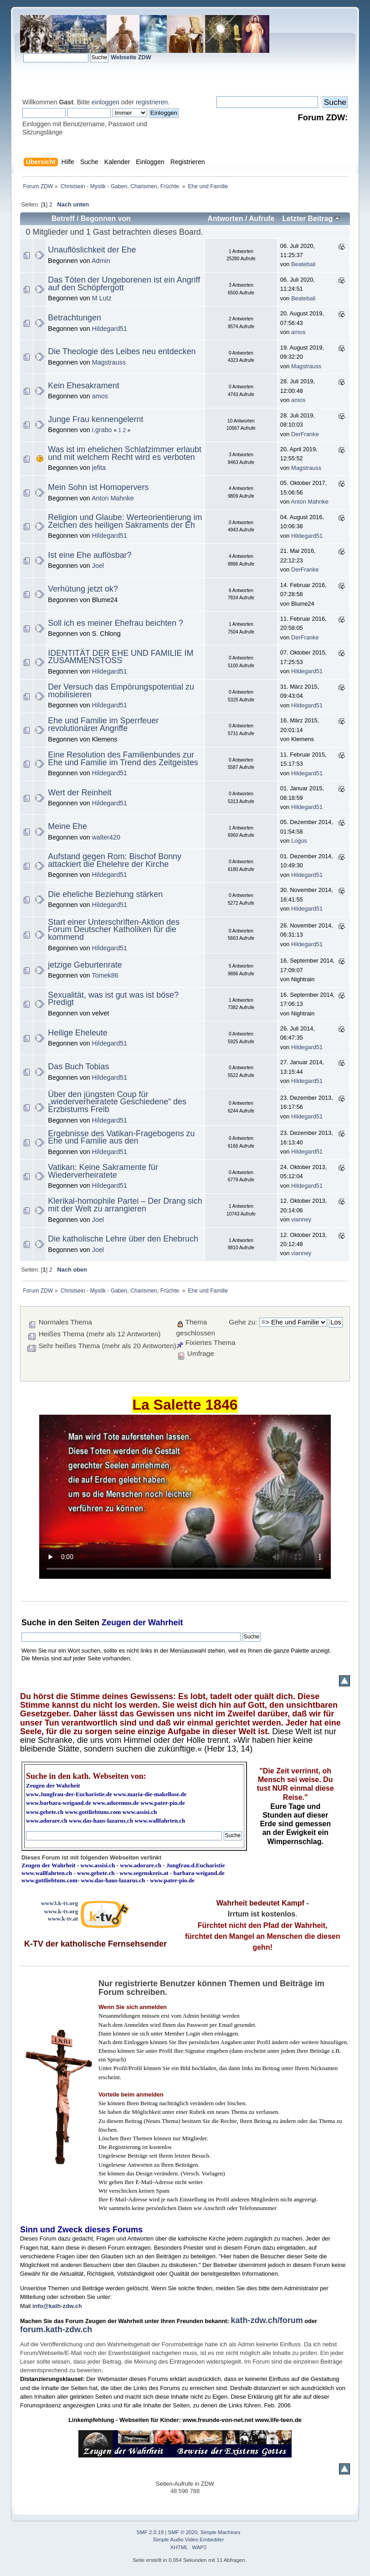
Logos (299, 840)
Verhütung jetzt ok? (83, 588)
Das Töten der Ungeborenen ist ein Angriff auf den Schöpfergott (124, 283)
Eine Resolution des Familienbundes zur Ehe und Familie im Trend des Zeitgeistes (123, 758)
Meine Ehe (67, 826)
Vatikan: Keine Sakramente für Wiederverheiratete (103, 1171)
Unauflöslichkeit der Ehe (92, 249)
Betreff (63, 218)
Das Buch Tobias (78, 1066)
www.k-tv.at (63, 1918)
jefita (99, 467)
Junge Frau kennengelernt (95, 419)
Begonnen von (106, 218)
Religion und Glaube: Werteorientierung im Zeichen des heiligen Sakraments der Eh (125, 521)
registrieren (152, 102)
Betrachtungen (74, 317)
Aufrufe (261, 218)
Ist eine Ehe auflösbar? (89, 555)
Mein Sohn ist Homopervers (98, 487)
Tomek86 (105, 975)
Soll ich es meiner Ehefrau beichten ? (115, 623)
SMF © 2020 (183, 2532)
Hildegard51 (109, 328)
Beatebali (303, 264)
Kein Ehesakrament (83, 385)
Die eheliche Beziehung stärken (105, 894)
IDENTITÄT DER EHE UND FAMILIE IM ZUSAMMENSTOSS (120, 657)
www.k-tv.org (61, 1911)
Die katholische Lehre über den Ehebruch (123, 1238)
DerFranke (305, 434)
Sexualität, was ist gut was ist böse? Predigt (113, 998)
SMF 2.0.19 (150, 2532)
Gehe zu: (243, 1322)
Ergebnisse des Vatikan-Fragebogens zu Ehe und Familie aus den (121, 1137)
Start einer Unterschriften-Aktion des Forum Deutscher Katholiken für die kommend (114, 929)
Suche (33, 1622)
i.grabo (102, 429)
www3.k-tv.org (59, 1903)
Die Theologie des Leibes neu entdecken (121, 351)
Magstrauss (109, 362)
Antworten (225, 218)
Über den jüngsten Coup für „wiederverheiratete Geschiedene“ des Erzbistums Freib (117, 1102)
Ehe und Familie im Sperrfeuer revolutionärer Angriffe (103, 724)
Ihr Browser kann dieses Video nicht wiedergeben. (185, 1497)
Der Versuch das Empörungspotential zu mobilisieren (121, 690)
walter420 (106, 837)
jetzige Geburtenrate (85, 964)
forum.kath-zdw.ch (56, 2329)
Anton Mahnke (113, 498)
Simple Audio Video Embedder (188, 2539)
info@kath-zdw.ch (57, 2306)
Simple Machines (220, 2532)
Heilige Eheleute (77, 1032)
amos (298, 332)
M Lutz (102, 298)
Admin (101, 260)
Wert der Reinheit (79, 792)
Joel (98, 565)
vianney (301, 1219)
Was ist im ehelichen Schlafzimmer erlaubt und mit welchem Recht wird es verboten (124, 453)
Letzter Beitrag (311, 218)
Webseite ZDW (131, 57)
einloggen (105, 102)
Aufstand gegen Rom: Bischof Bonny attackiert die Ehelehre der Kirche (114, 860)
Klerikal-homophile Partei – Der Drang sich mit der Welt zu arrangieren (125, 1204)
